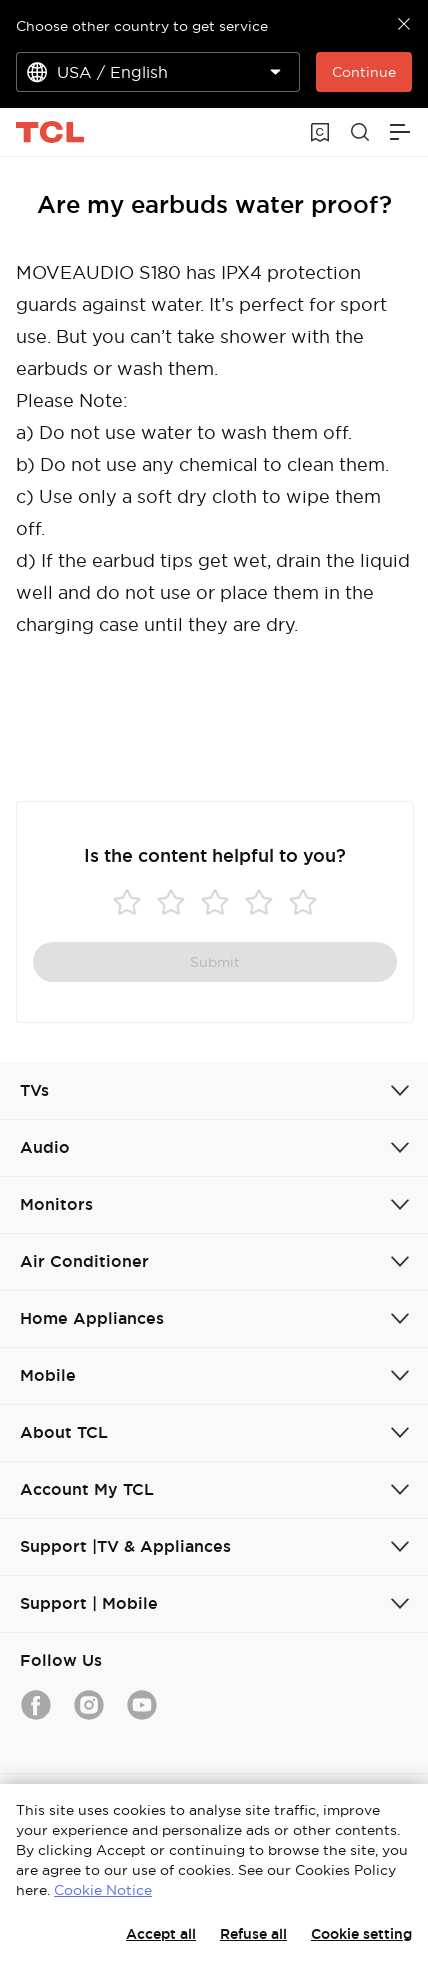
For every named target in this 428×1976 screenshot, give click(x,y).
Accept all (161, 1934)
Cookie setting (361, 1934)
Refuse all (253, 1934)
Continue (364, 72)
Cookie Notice (103, 1890)
